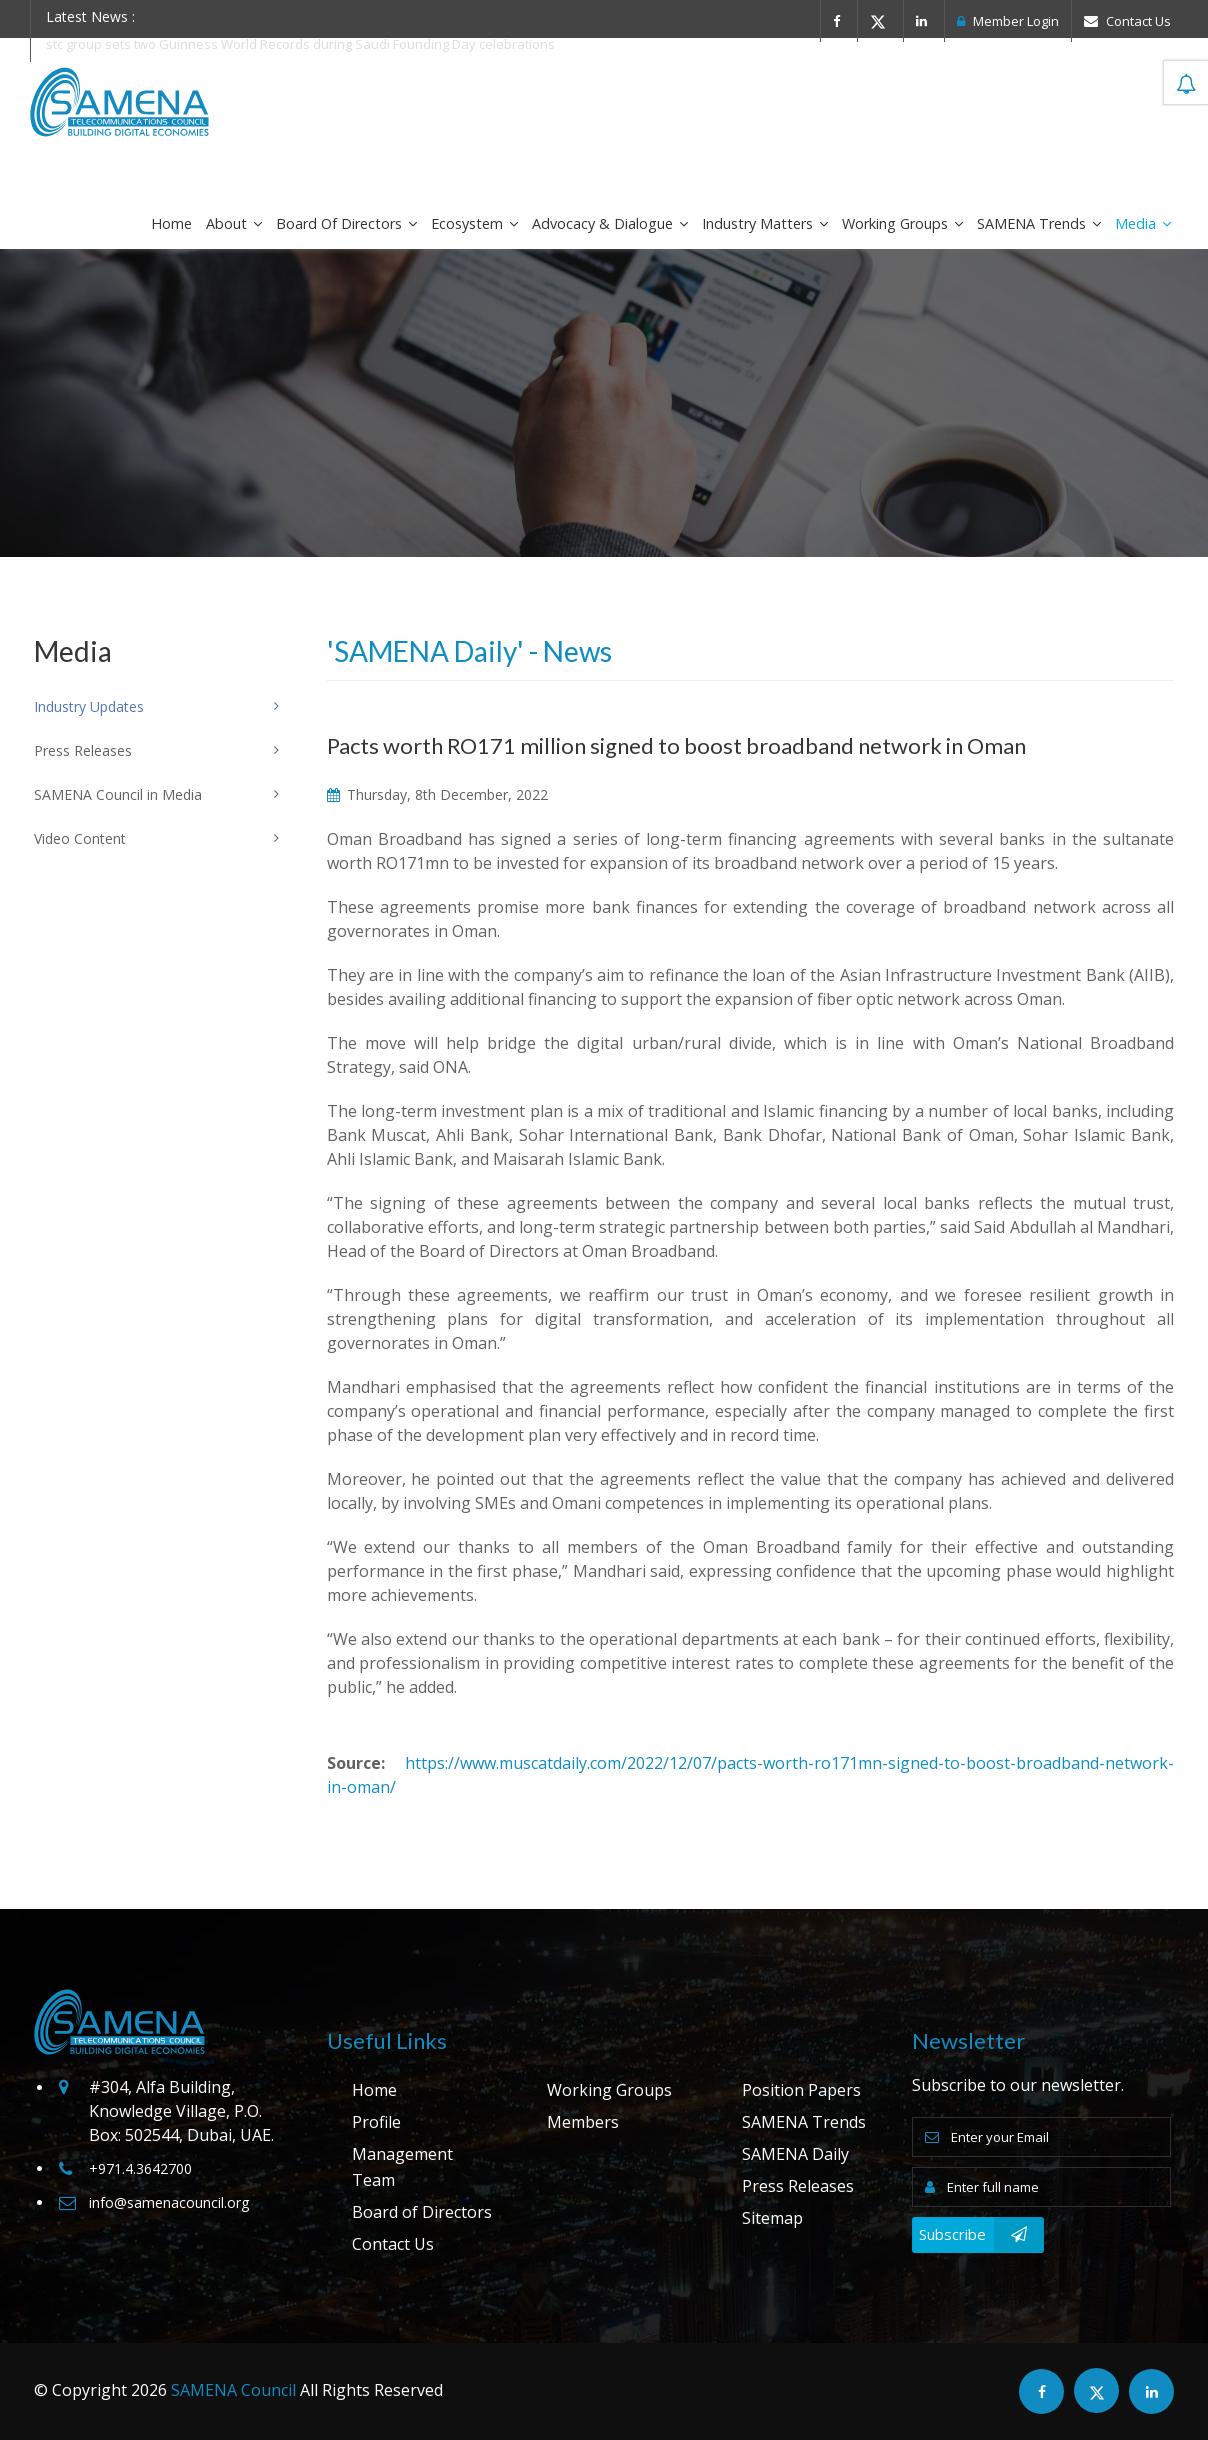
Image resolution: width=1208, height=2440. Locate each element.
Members (583, 2122)
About (234, 223)
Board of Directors (346, 223)
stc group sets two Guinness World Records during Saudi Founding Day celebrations (300, 44)
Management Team (402, 2167)
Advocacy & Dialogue (610, 223)
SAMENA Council (233, 2390)
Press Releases (798, 2186)
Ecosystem (474, 223)
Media (1143, 223)
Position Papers (801, 2090)
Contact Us (1127, 21)
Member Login (1008, 21)
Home (171, 223)
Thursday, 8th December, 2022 (437, 794)
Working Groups (902, 223)
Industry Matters (765, 223)
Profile (376, 2122)
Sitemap (772, 2218)
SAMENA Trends (1039, 223)
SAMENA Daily (795, 2154)
